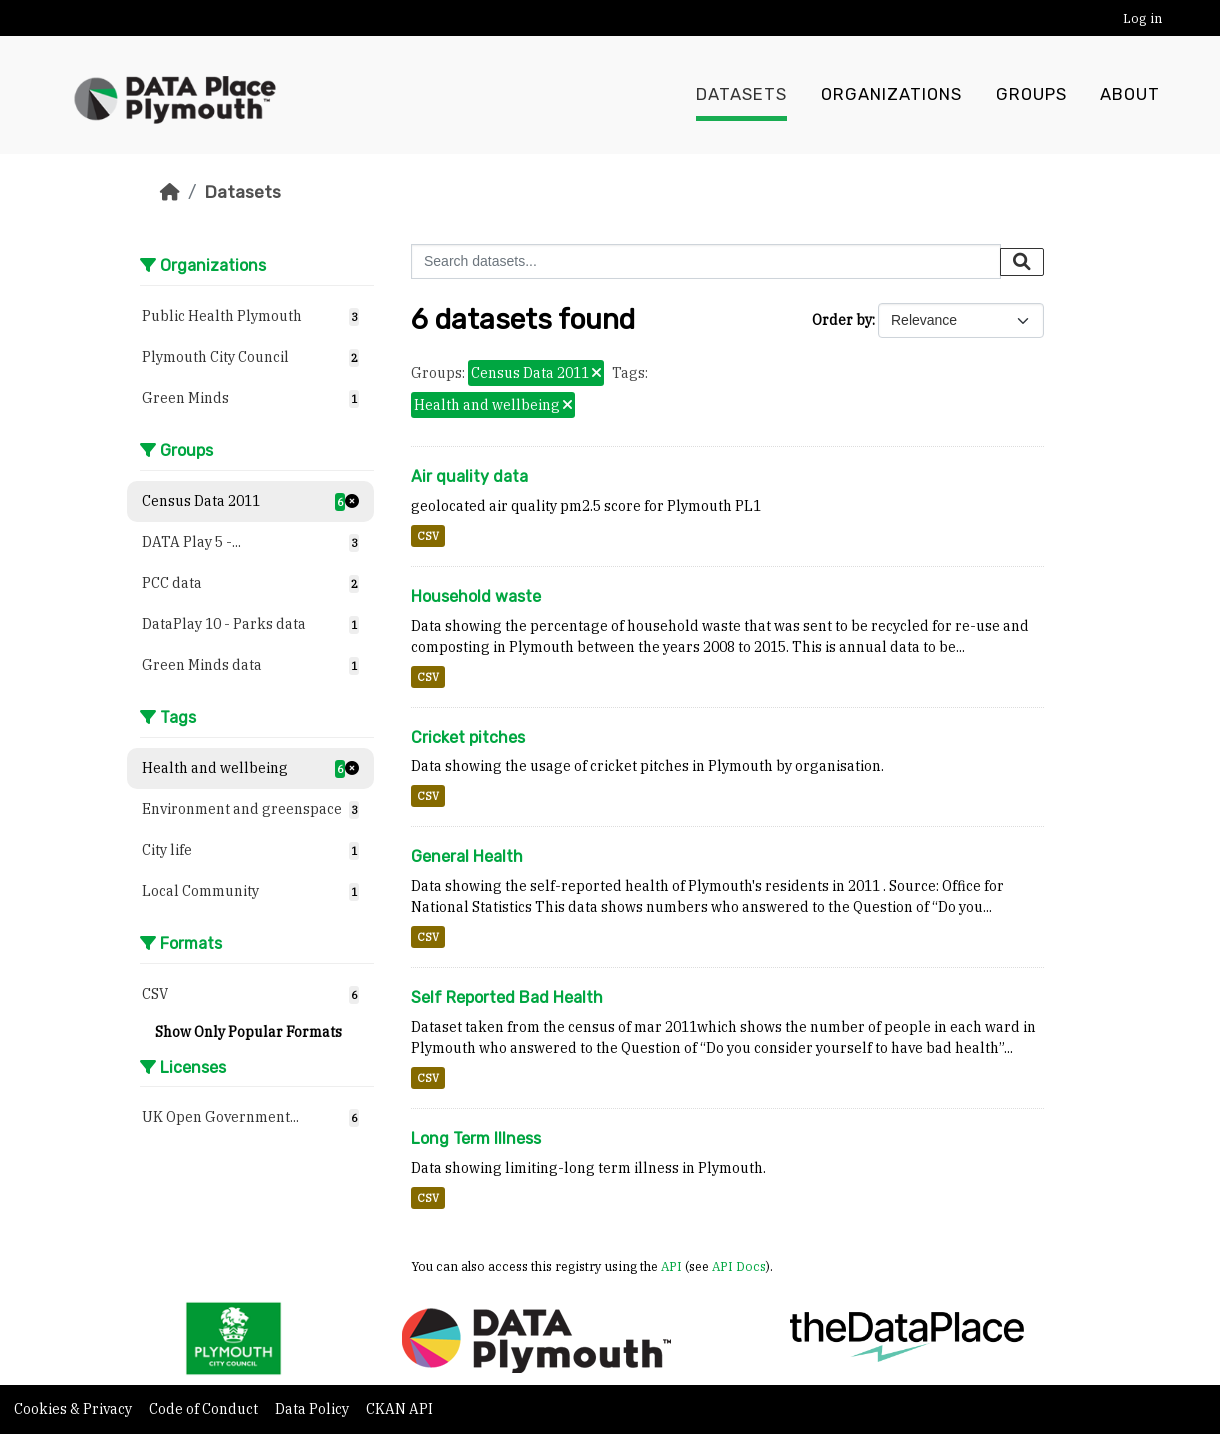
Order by (842, 320)
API (671, 1266)
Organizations (891, 95)
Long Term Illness (476, 1138)
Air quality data (469, 476)
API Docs (739, 1266)
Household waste (476, 596)
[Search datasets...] (706, 261)
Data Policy (313, 1409)
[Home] (170, 192)
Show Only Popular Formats (248, 1032)
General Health (467, 856)
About (1130, 95)
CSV (428, 536)
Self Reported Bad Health (507, 997)
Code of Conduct (205, 1409)
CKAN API (399, 1409)
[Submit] (1022, 262)
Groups (1031, 95)
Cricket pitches (468, 737)
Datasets (741, 95)
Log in (1142, 18)
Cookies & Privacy (74, 1409)
